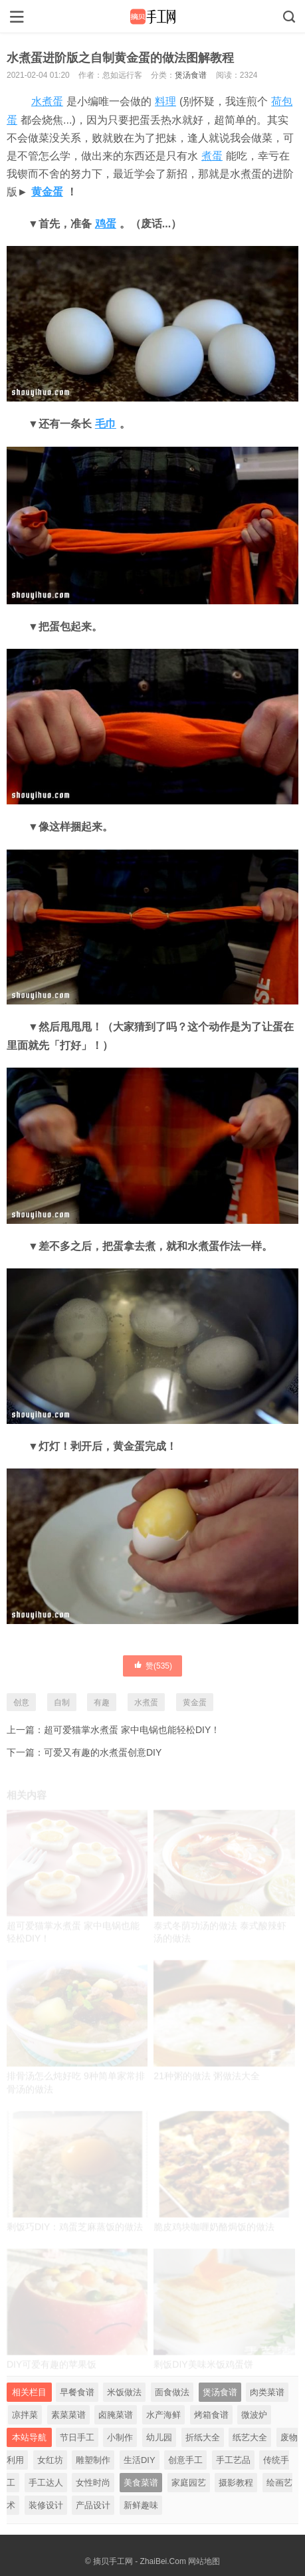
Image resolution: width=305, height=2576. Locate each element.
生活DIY (139, 2460)
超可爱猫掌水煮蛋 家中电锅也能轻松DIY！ (132, 1729)
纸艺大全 (250, 2437)
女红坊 (50, 2460)
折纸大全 (202, 2437)
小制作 (120, 2437)
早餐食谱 (77, 2392)
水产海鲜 (163, 2415)
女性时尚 (93, 2483)
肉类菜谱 (267, 2392)
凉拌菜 (25, 2415)
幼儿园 (159, 2437)
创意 (21, 1702)
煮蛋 (212, 156)
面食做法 (172, 2392)
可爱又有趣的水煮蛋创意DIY (102, 1752)
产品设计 (93, 2505)
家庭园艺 (188, 2483)
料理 (165, 101)
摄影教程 (236, 2483)
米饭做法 (124, 2392)
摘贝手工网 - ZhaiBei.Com (139, 2561)
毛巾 (105, 423)
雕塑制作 (93, 2460)
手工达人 (46, 2483)
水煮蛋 (47, 101)
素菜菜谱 (68, 2415)
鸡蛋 (105, 223)
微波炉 (254, 2415)
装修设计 (46, 2505)
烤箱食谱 (211, 2415)
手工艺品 (233, 2460)
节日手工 (77, 2437)
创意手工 (185, 2460)
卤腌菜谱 (115, 2415)
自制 (62, 1702)
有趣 (102, 1702)
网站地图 (204, 2561)
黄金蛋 (47, 191)
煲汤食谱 (191, 75)
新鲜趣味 (141, 2505)
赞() (152, 1665)
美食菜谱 (141, 2483)
